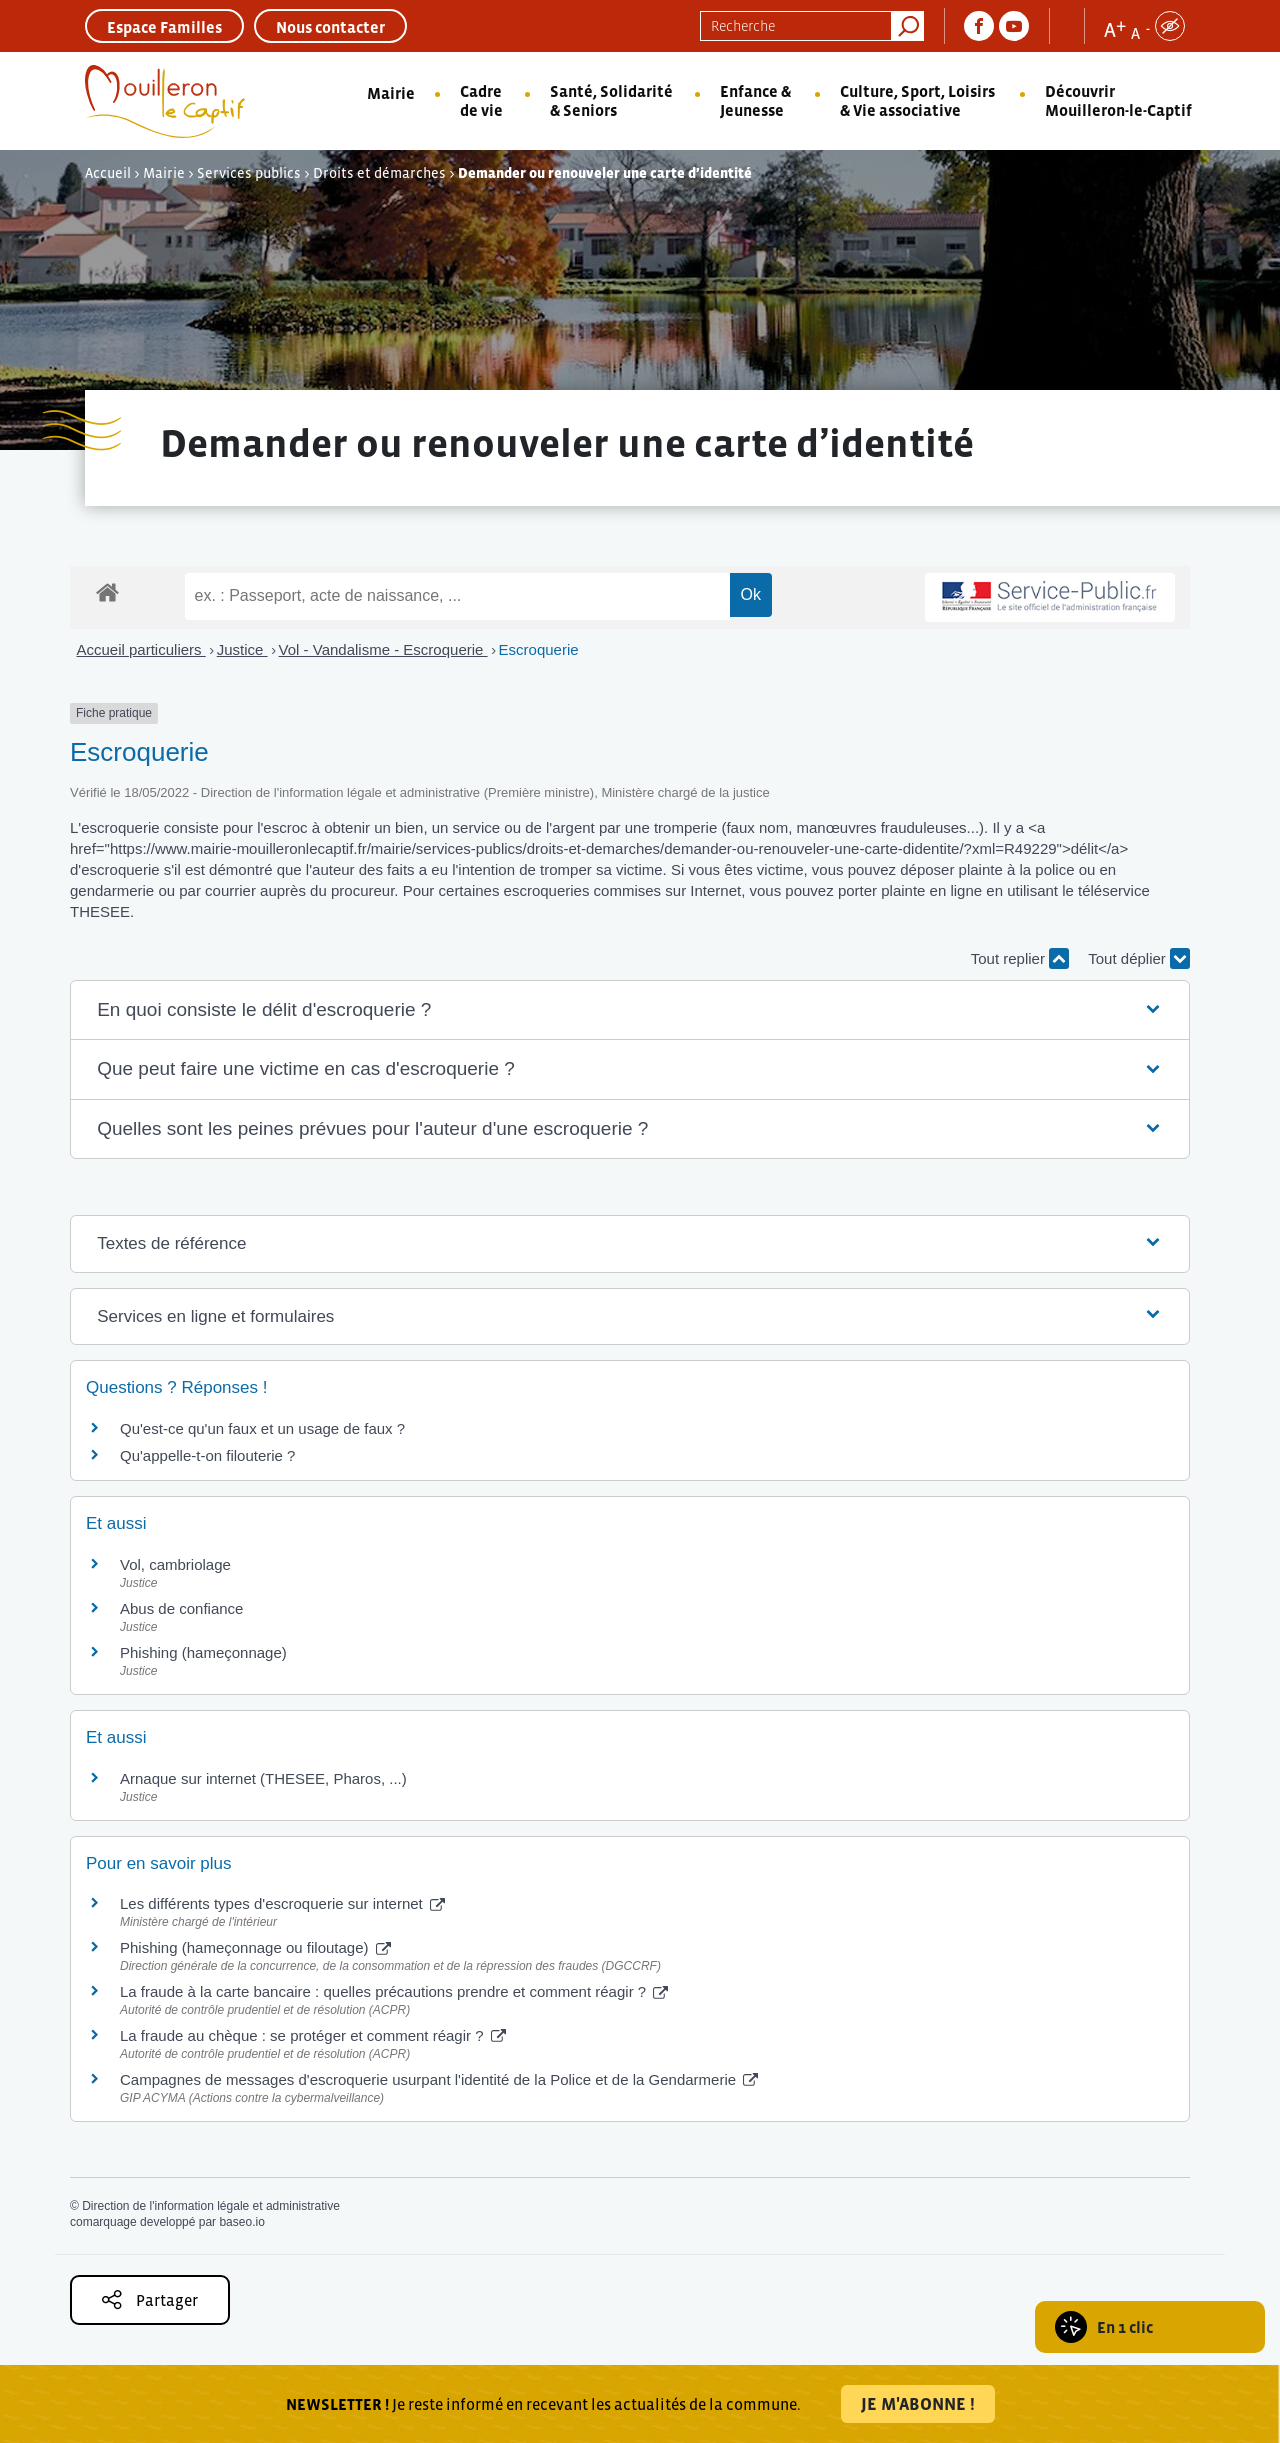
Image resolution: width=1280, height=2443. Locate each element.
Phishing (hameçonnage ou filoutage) (255, 1947)
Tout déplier (1139, 958)
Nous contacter (330, 27)
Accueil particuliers (141, 649)
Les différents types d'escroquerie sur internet (282, 1903)
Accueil (108, 173)
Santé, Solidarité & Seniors (611, 100)
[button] (630, 1010)
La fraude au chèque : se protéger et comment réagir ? (313, 2035)
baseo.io (241, 2222)
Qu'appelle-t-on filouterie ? (207, 1455)
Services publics (249, 173)
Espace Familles (164, 27)
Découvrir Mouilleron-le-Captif (1118, 100)
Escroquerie (539, 649)
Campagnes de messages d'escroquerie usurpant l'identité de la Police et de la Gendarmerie (439, 2079)
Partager (150, 2299)
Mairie (391, 93)
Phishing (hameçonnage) (203, 1652)
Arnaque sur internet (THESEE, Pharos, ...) (263, 1778)
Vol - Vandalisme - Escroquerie (383, 649)
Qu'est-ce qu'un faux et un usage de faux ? (262, 1428)
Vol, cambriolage (175, 1564)
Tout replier (1020, 958)
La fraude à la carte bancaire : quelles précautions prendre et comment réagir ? (394, 1991)
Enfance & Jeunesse (755, 100)
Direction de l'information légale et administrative (211, 2206)
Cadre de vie (481, 100)
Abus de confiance (181, 1608)
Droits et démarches (379, 173)
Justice (242, 649)
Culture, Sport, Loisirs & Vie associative (917, 100)
